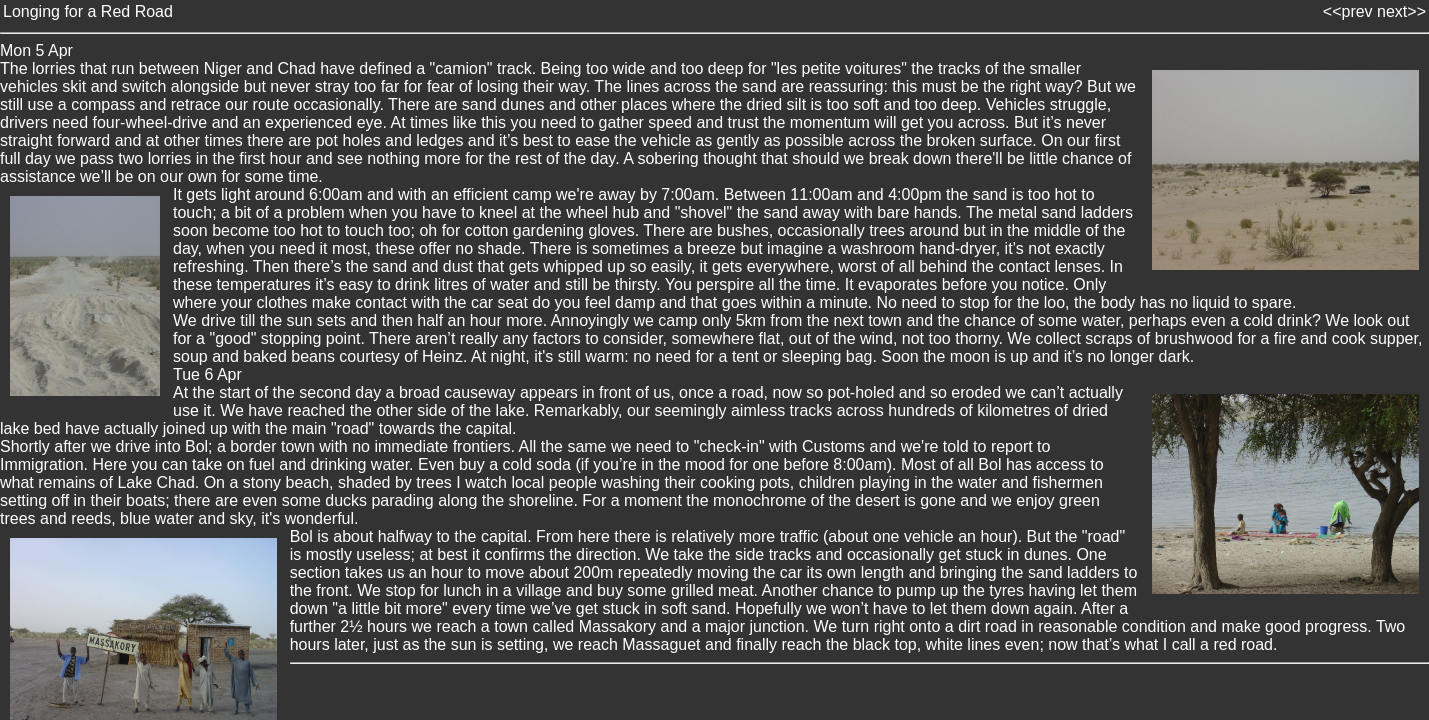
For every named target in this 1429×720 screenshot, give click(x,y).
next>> (1401, 11)
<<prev (1348, 11)
